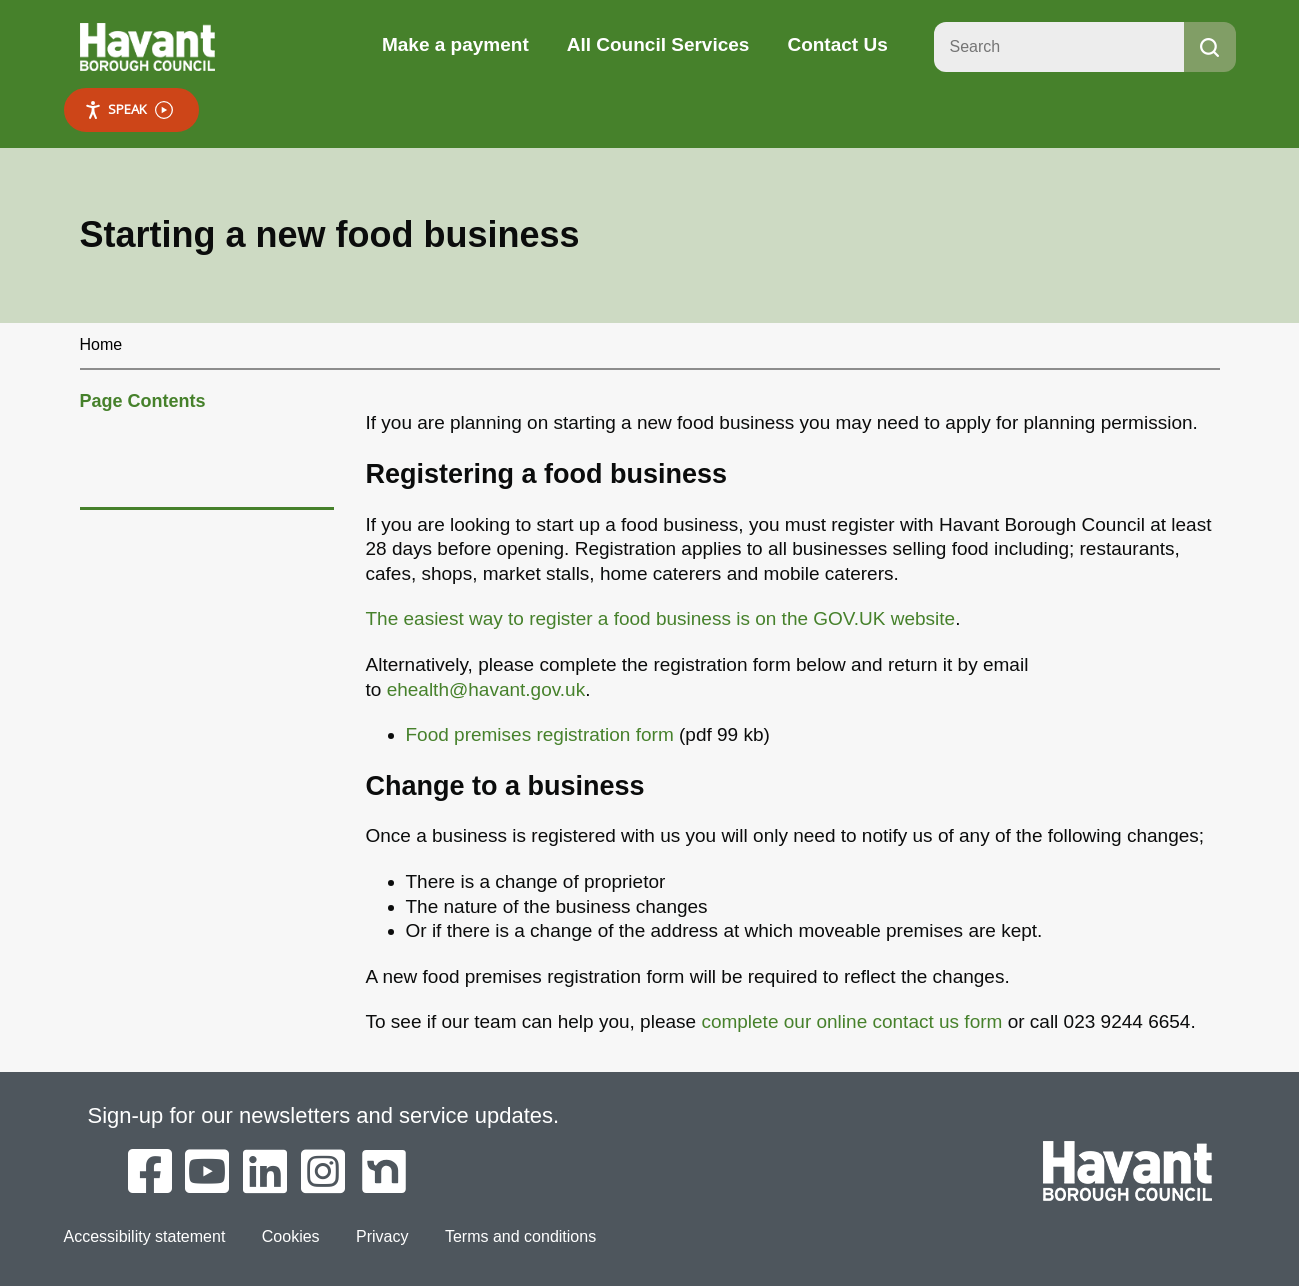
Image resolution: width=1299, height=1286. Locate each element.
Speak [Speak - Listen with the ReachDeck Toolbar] (128, 109)
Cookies (291, 1236)
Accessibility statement (145, 1236)
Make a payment (455, 44)
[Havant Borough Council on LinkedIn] (265, 1173)
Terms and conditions (520, 1236)
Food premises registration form (540, 734)
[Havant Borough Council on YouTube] (207, 1173)
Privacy (382, 1236)
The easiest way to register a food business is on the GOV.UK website (661, 618)
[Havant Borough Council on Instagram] (323, 1173)
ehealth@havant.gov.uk (486, 689)
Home (101, 344)
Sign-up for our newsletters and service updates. (324, 1115)
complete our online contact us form (851, 1021)
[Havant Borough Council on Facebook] (150, 1173)
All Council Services (658, 44)
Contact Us (837, 44)
